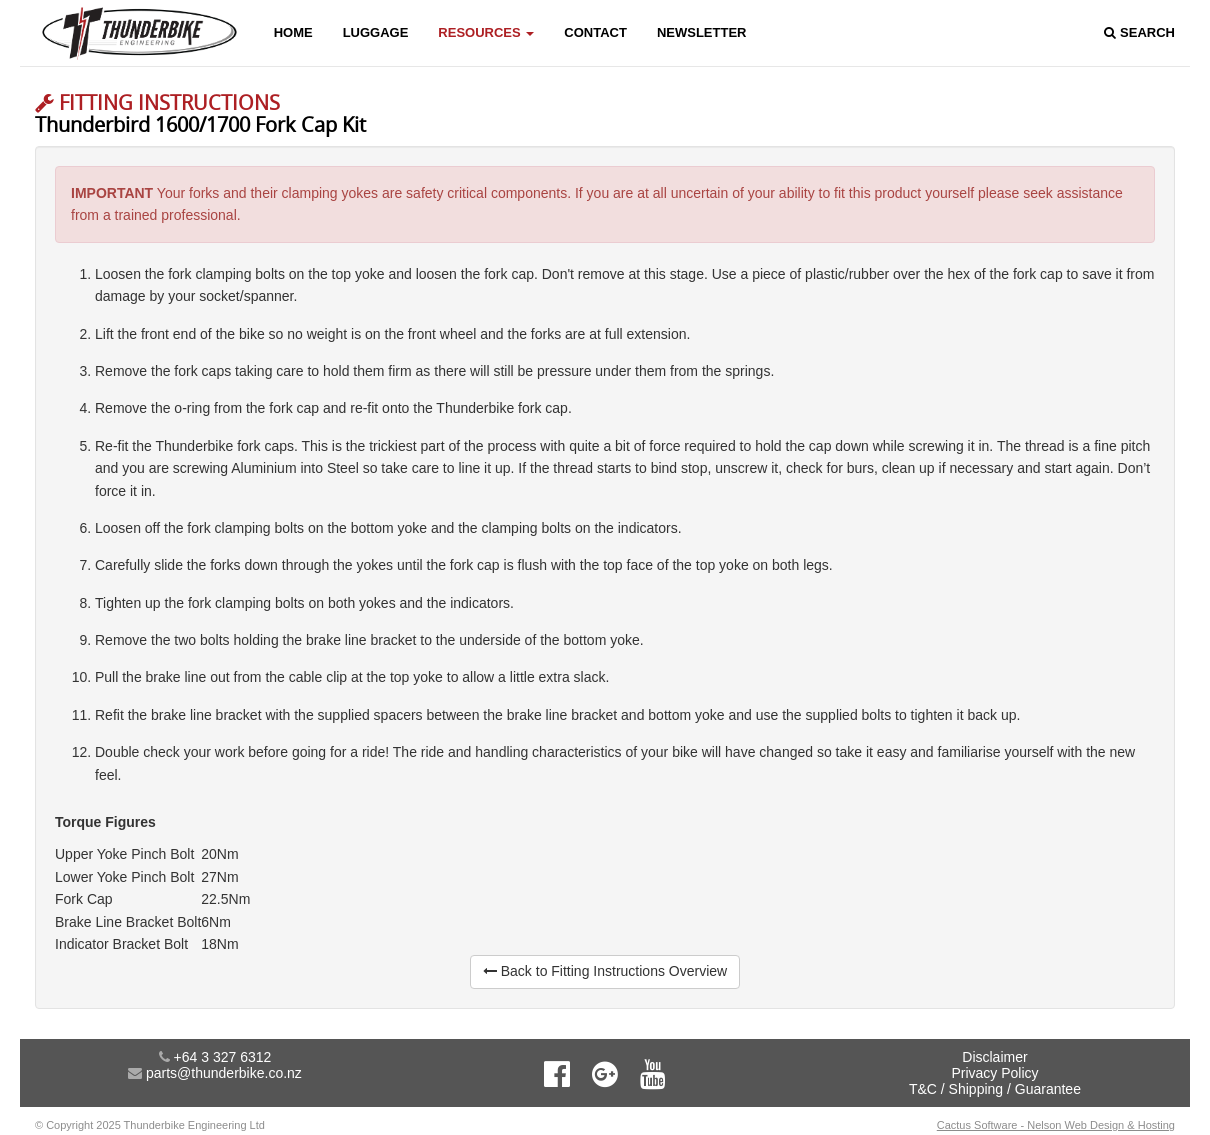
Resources (486, 32)
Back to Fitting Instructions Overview (605, 971)
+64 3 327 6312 (223, 1057)
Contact (595, 32)
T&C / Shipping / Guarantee (995, 1089)
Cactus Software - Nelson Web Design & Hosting (1056, 1125)
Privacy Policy (994, 1073)
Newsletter (702, 32)
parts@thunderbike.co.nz (224, 1073)
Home (293, 32)
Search (1139, 32)
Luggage (376, 32)
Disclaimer (994, 1057)
